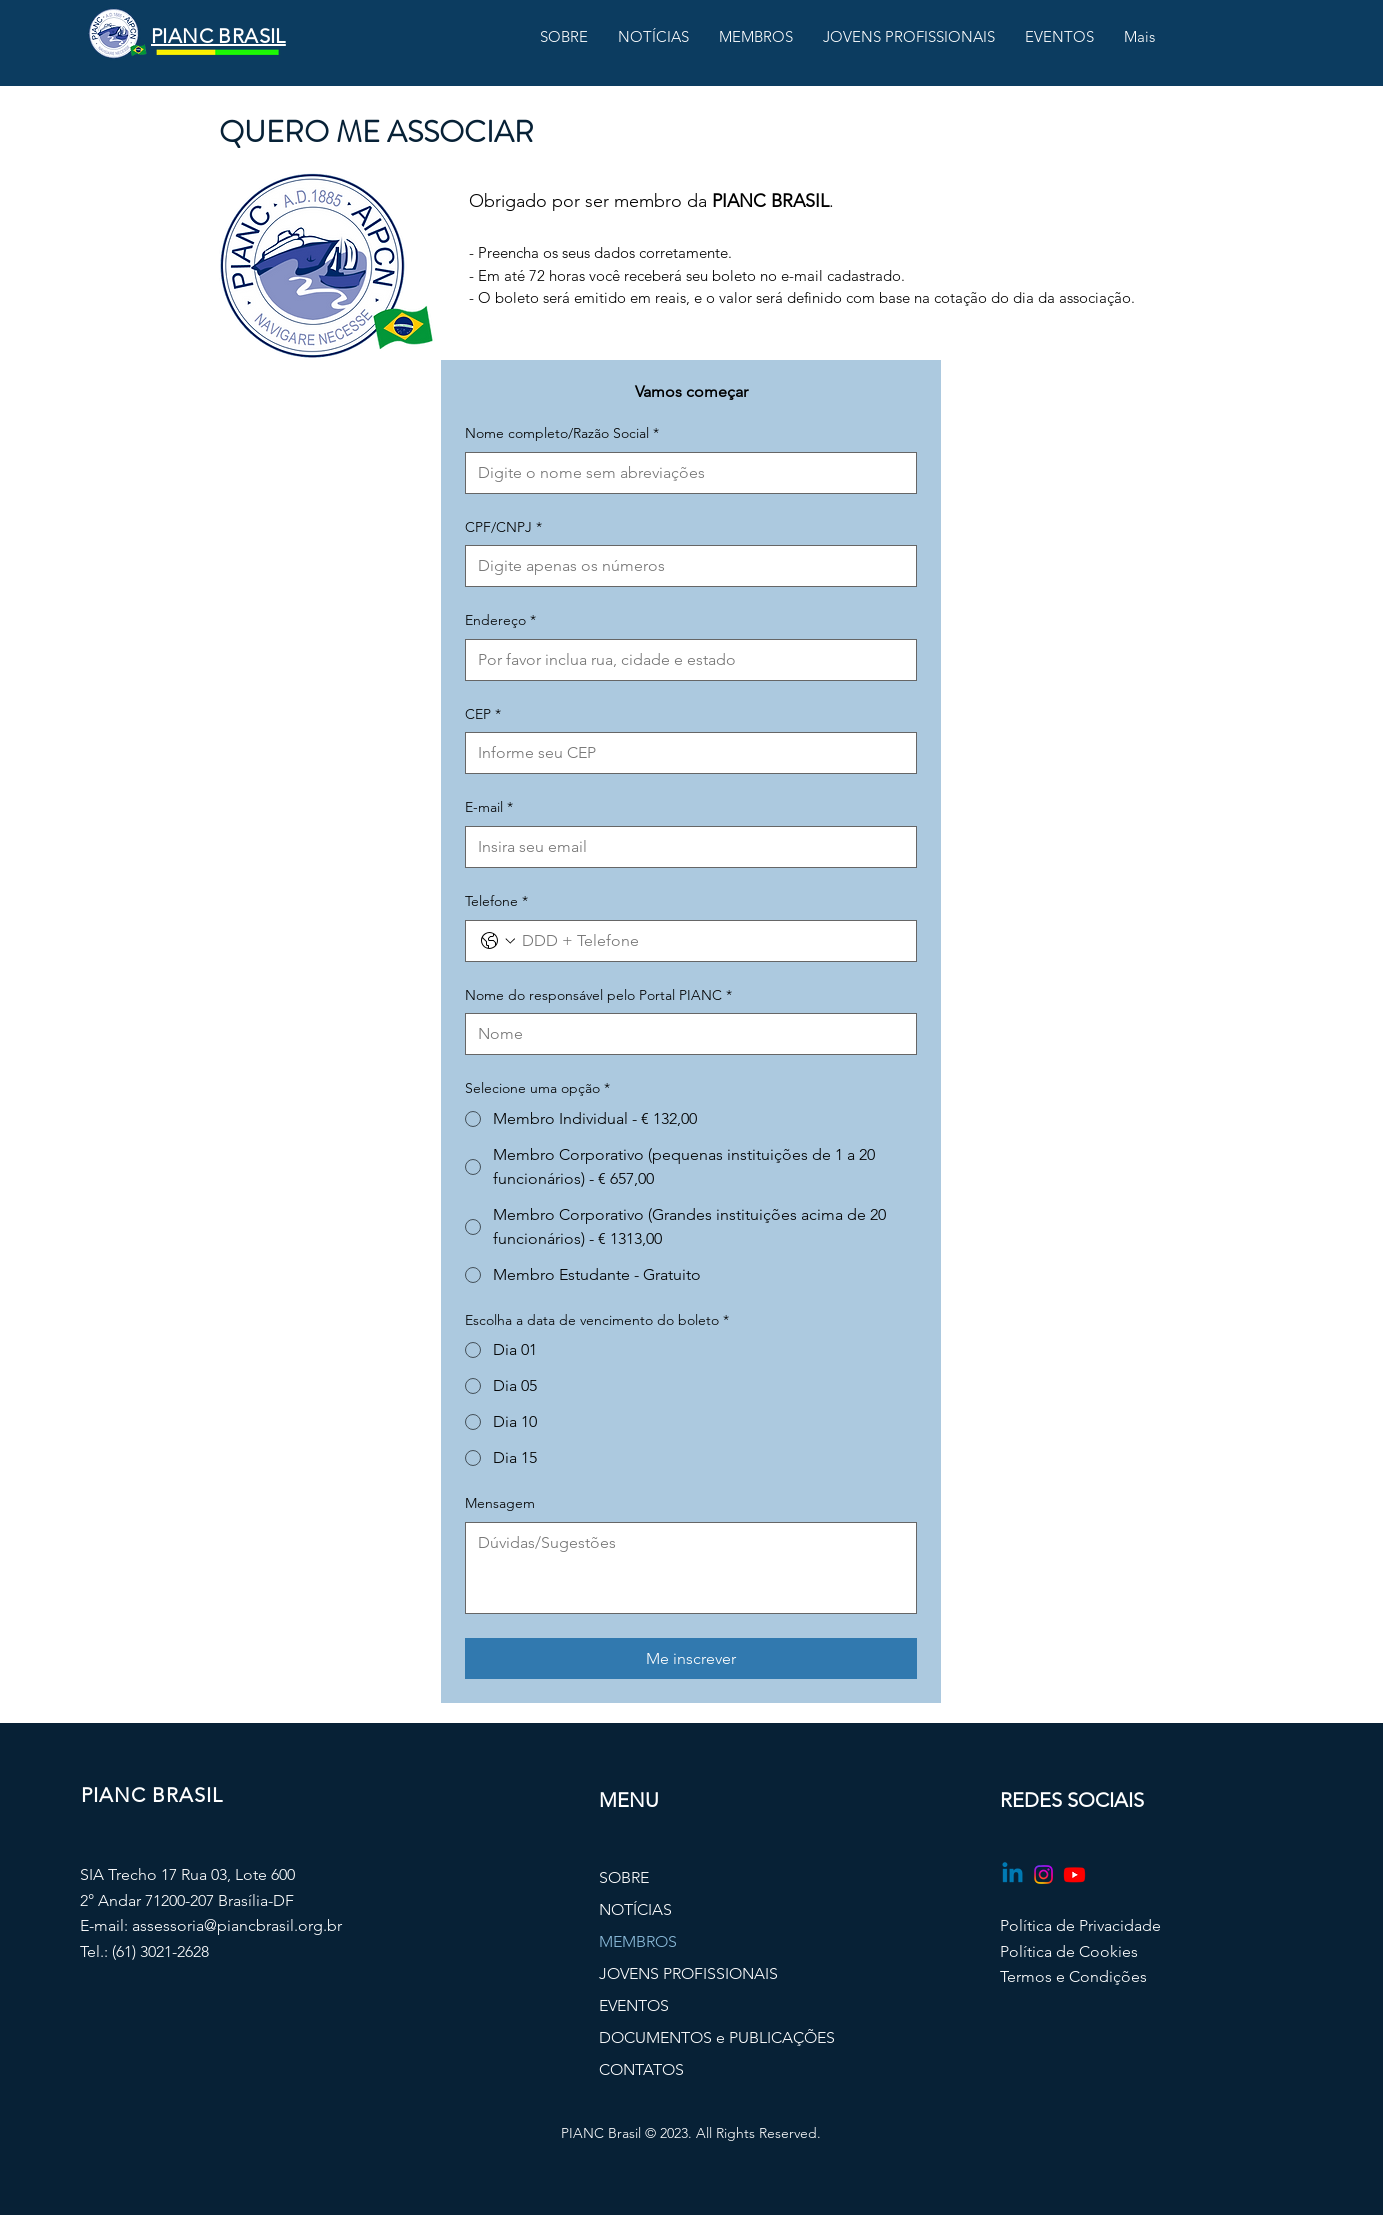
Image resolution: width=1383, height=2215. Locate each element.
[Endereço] (685, 660)
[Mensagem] (691, 1568)
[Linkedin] (1012, 1874)
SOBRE (624, 1877)
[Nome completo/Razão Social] (685, 473)
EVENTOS (634, 2005)
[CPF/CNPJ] (685, 566)
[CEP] (685, 753)
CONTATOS (641, 2069)
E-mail (489, 808)
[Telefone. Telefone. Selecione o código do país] (498, 941)
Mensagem (500, 1503)
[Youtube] (1074, 1874)
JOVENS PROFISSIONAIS (688, 1973)
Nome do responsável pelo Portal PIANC (598, 996)
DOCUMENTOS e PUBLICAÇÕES (692, 2037)
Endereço (500, 621)
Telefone (496, 902)
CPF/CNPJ (503, 528)
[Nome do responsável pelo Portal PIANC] (685, 1034)
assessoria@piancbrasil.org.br (237, 1925)
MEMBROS (638, 1941)
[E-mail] (685, 847)
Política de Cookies (1069, 1951)
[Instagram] (1043, 1874)
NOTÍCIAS (635, 1909)
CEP (483, 715)
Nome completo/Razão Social (562, 434)
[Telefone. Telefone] (711, 941)
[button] (564, 37)
